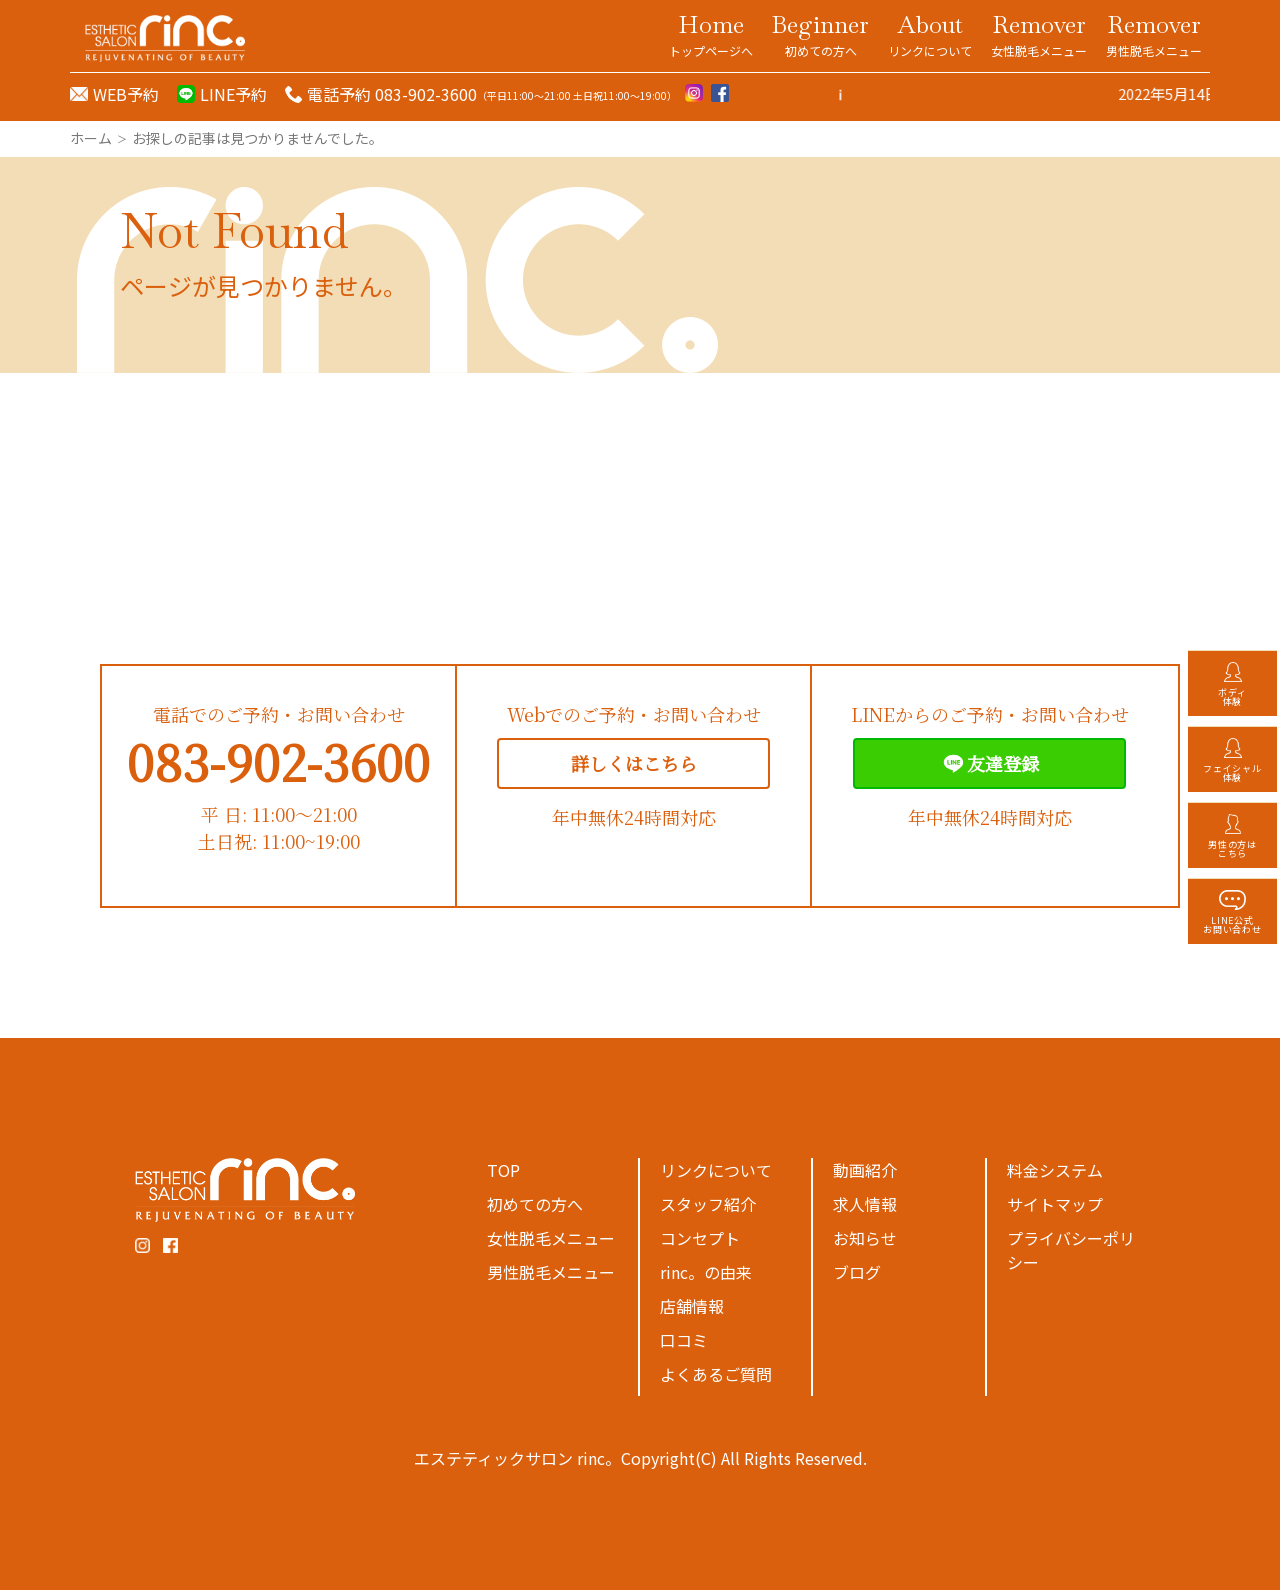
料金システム (1055, 1174)
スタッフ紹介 (708, 1208)
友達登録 (989, 767)
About (930, 34)
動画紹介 (865, 1174)
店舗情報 (692, 1310)
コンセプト (700, 1242)
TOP (503, 1174)
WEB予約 (126, 94)
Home (711, 34)
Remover (1039, 34)
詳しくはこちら (634, 767)
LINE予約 (233, 94)
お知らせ (865, 1242)
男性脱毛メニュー (551, 1276)
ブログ (857, 1276)
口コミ (684, 1344)
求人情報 (865, 1208)
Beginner (820, 34)
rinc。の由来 (706, 1276)
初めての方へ (535, 1208)
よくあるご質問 (716, 1378)
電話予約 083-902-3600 (392, 94)
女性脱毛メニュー (551, 1242)
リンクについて (716, 1174)
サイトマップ (1055, 1208)
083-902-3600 (278, 765)
